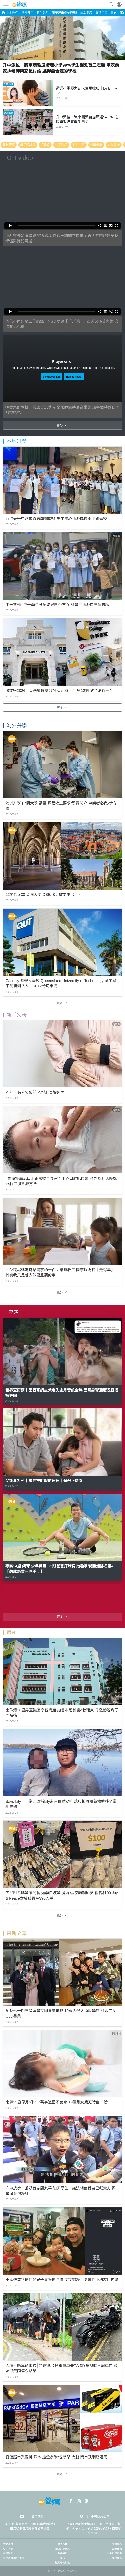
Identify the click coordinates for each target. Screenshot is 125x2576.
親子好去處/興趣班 (64, 12)
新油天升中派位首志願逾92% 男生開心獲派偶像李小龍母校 (56, 518)
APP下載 (8, 2548)
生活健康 (86, 12)
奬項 (62, 2558)
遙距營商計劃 (62, 2562)
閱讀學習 (101, 12)
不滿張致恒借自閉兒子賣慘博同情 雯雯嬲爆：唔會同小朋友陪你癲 (61, 2279)
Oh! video (20, 157)
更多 (62, 425)
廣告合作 (62, 2544)
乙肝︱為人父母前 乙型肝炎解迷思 (34, 1092)
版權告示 (8, 2553)
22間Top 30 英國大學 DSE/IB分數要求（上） (43, 894)
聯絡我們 (62, 2553)
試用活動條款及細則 (14, 2558)
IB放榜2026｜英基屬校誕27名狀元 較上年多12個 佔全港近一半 (59, 690)
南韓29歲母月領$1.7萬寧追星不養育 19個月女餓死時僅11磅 (56, 2102)
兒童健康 (96, 144)
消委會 (45, 144)
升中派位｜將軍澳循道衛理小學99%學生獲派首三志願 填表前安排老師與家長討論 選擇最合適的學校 (61, 68)
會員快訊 (38, 2516)
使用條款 (117, 2558)
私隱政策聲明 (114, 2553)
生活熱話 (61, 144)
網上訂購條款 (62, 2548)
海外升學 (27, 12)
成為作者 (117, 2548)
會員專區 (117, 2544)
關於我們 (8, 2544)
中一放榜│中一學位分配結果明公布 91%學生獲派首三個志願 (57, 605)
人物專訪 (114, 144)
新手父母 (43, 12)
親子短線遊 (27, 144)
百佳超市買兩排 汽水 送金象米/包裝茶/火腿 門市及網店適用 (56, 2457)
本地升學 (12, 12)
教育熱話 (8, 84)
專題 (114, 12)
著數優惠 (9, 144)
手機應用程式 (100, 2516)
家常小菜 (79, 144)
